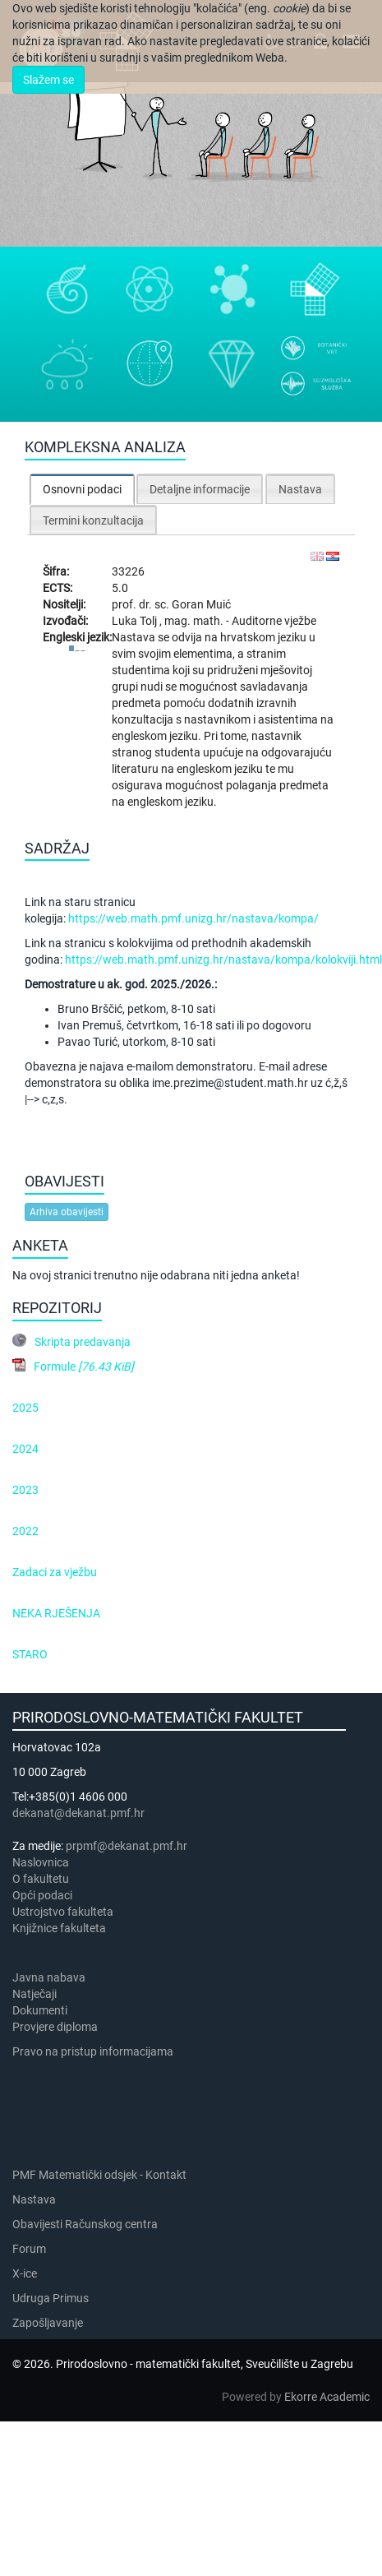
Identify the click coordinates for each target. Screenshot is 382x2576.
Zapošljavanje (47, 2322)
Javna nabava (48, 1977)
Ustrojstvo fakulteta (62, 1911)
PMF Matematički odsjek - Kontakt (99, 2174)
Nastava (34, 2199)
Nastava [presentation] (300, 489)
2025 (25, 1407)
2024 (25, 1448)
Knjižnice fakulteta (59, 1928)
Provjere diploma (55, 2026)
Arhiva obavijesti (67, 1212)
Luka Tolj (135, 620)
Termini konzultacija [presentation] (93, 520)
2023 (25, 1489)
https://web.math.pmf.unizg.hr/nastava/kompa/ (193, 918)
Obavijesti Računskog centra (85, 2224)
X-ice (24, 2273)
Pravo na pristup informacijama (95, 2051)
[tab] (82, 489)
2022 (25, 1531)
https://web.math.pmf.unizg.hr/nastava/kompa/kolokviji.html (223, 959)
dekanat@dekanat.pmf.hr (78, 1813)
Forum (29, 2248)
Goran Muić (201, 604)
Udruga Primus (50, 2298)
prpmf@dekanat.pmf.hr (126, 1845)
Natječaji (34, 1993)
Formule (84, 1366)
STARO (30, 1654)
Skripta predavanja (83, 1341)
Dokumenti (39, 2010)
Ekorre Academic (327, 2396)
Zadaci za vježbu (54, 1572)
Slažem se (48, 79)
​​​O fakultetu (40, 1878)
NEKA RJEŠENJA (56, 1613)
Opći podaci (42, 1895)
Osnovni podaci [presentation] (82, 489)
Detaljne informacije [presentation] (200, 489)
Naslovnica (40, 1862)
